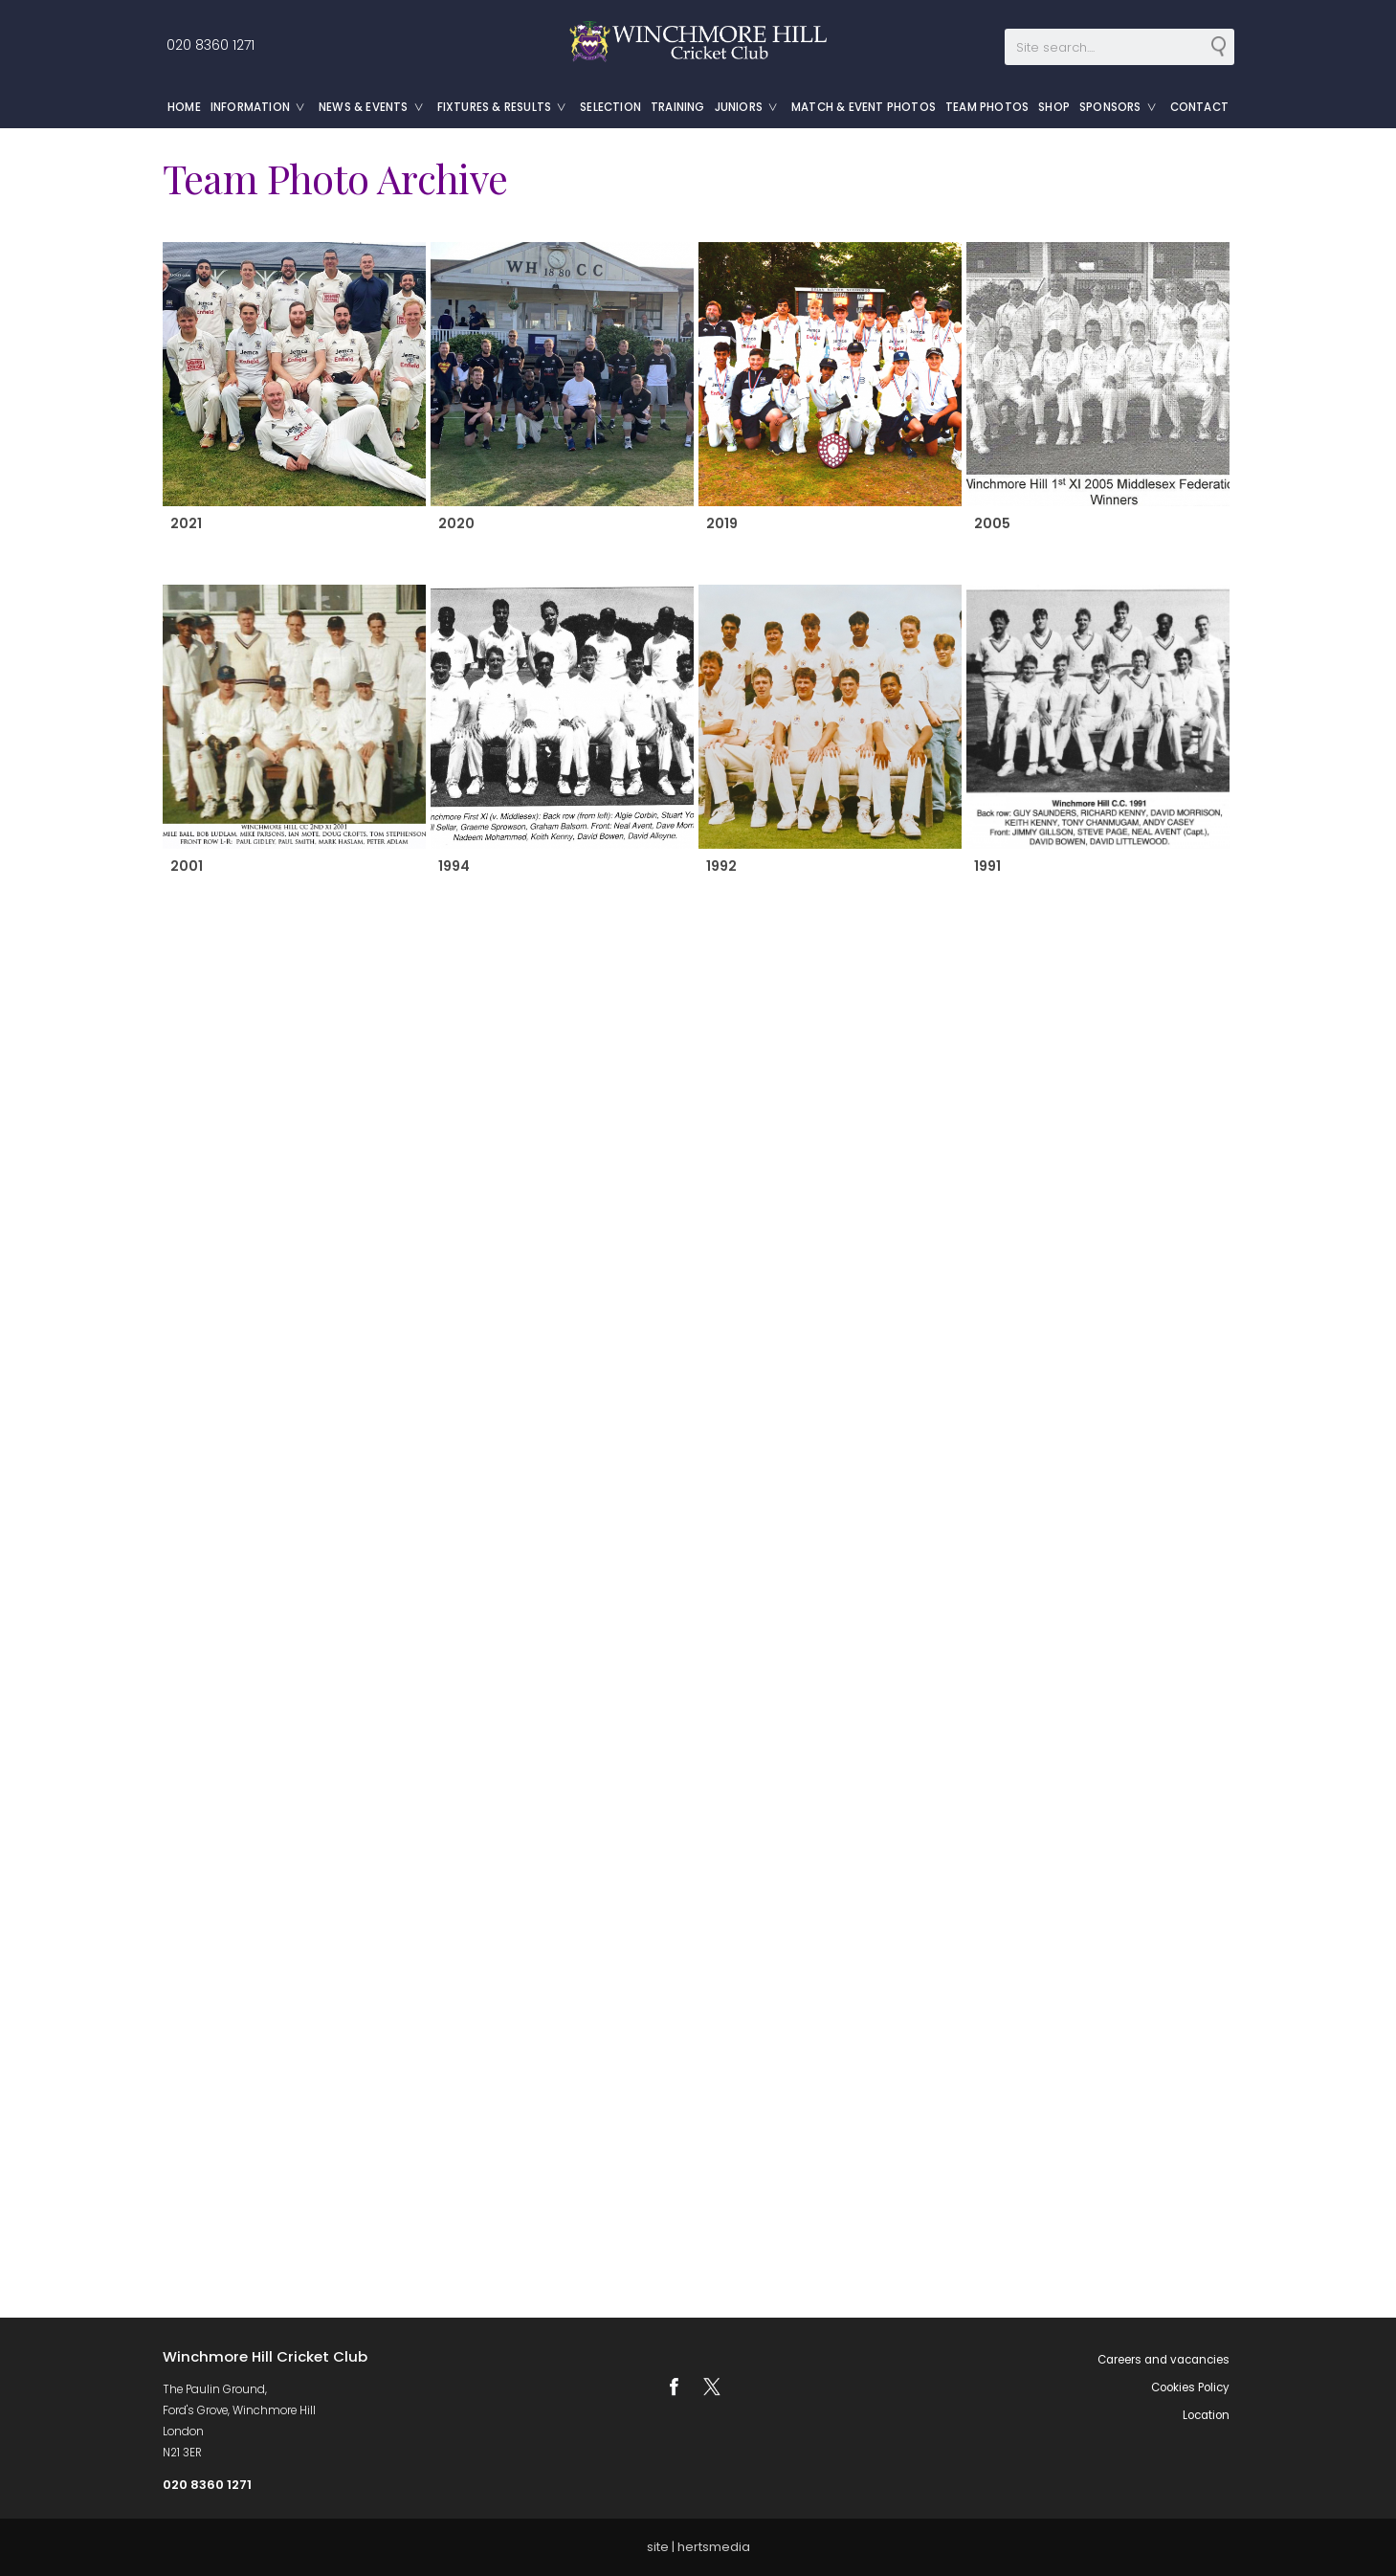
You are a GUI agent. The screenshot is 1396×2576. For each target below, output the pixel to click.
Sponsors (1122, 107)
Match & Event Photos (863, 107)
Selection (610, 107)
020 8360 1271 (209, 45)
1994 (453, 866)
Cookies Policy (1190, 2387)
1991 (986, 866)
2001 (185, 866)
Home (184, 107)
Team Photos (987, 107)
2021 (185, 523)
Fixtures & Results (506, 107)
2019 (721, 523)
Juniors (751, 107)
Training (678, 107)
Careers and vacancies (1163, 2359)
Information (262, 107)
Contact (1199, 107)
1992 (720, 866)
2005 (991, 523)
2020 (455, 523)
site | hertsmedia (698, 2547)
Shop (1054, 107)
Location (1206, 2415)
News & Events (375, 107)
